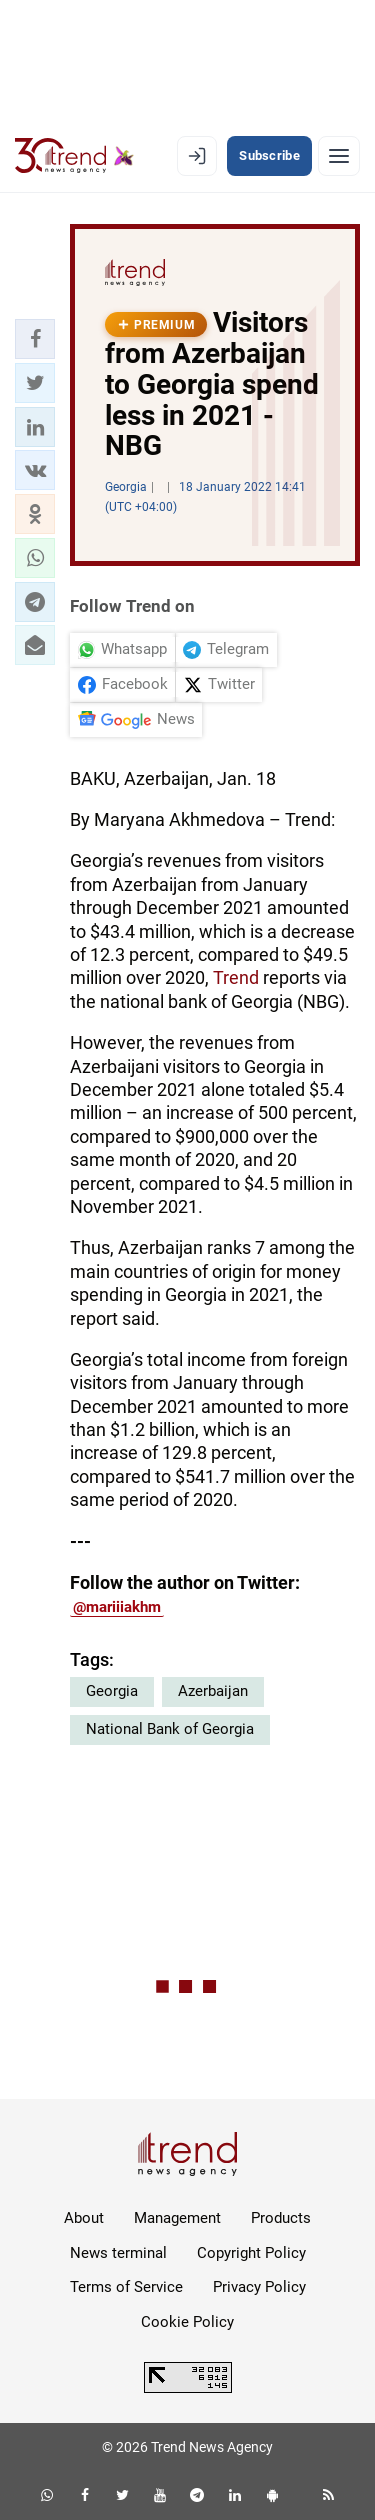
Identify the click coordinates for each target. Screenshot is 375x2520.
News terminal (118, 2253)
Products (281, 2218)
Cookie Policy (187, 2322)
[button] (35, 339)
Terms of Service (126, 2287)
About (84, 2218)
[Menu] (339, 156)
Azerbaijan (213, 1691)
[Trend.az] (74, 156)
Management (177, 2218)
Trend (238, 977)
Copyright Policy (251, 2253)
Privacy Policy (259, 2287)
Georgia (112, 1691)
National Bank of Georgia (170, 1729)
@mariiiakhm (117, 1607)
